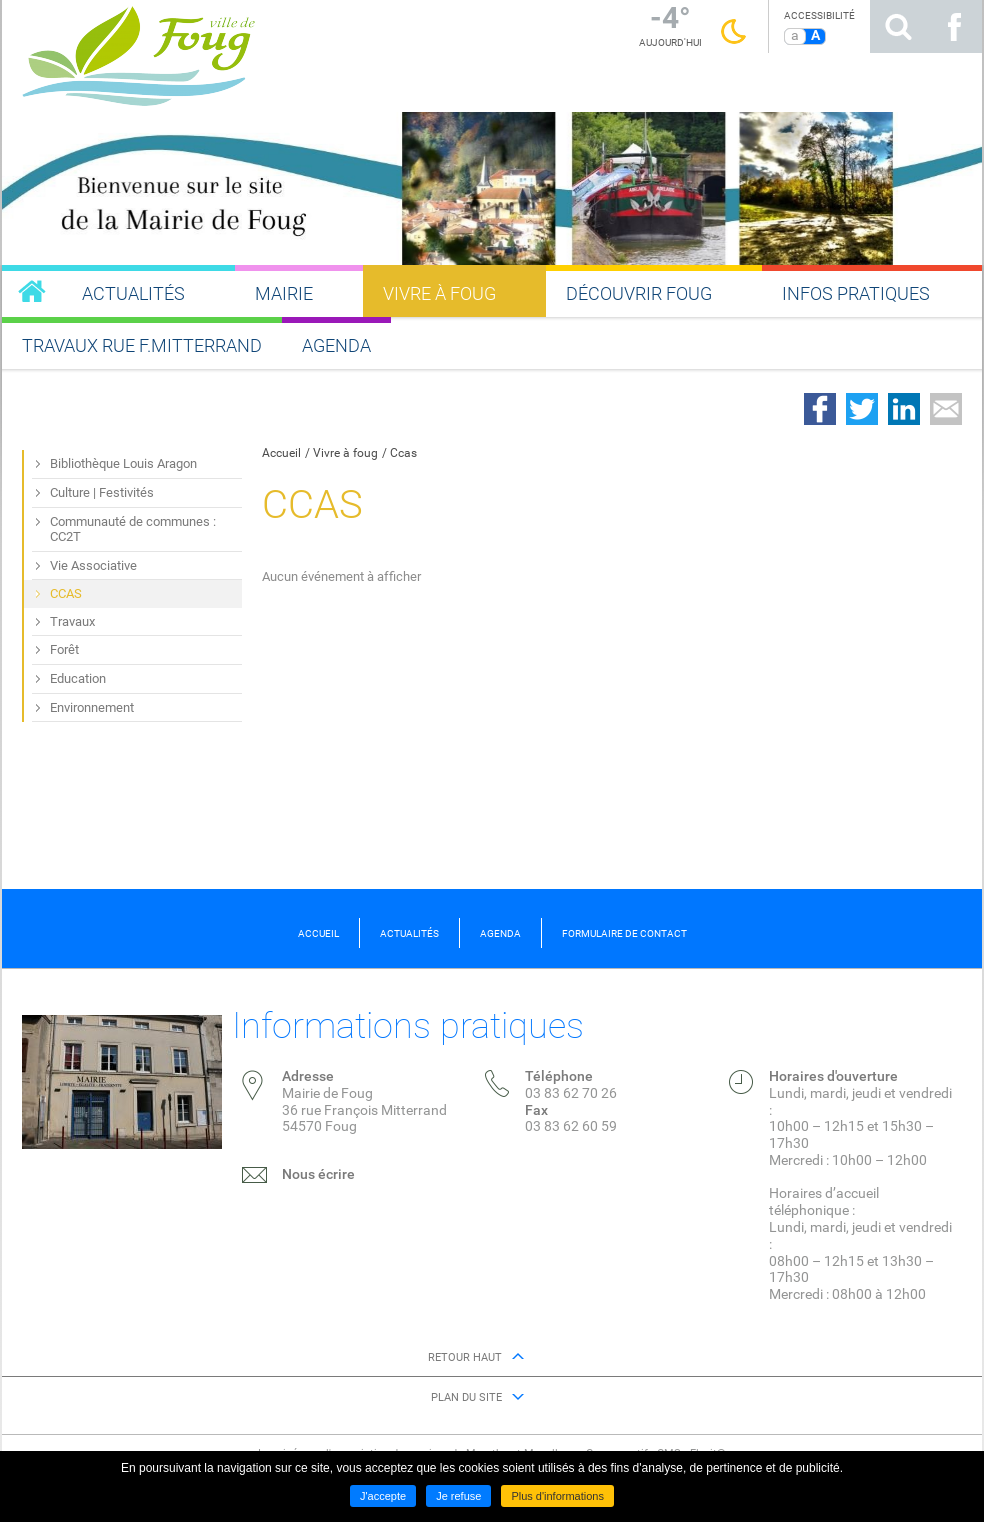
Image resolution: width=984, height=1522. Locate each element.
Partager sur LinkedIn (904, 409)
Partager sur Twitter (862, 409)
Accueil (281, 453)
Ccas (403, 453)
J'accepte (383, 1496)
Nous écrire (318, 1174)
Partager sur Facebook (820, 409)
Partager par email (946, 409)
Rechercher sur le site (898, 26)
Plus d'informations (557, 1496)
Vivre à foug (345, 453)
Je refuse (458, 1496)
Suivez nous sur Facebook (954, 26)
